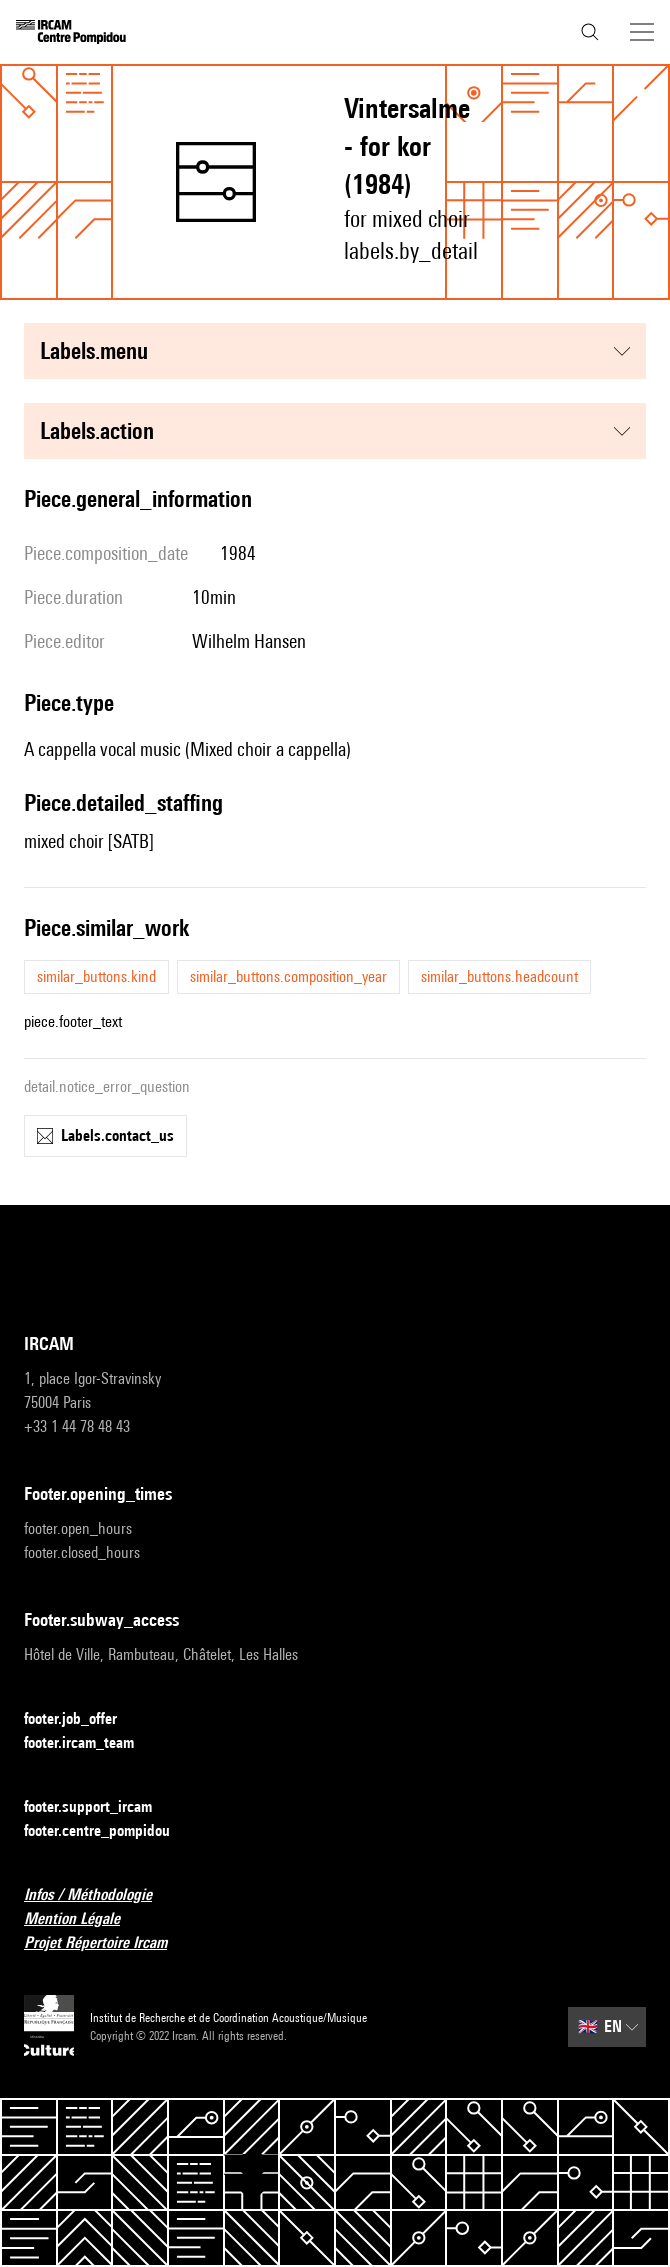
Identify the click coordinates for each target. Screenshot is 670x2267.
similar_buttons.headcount (499, 976)
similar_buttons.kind (96, 976)
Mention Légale (84, 1919)
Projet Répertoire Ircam (107, 1943)
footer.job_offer (82, 1719)
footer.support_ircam (100, 1807)
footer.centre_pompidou (109, 1831)
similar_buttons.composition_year (288, 976)
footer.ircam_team (91, 1743)
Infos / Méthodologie (100, 1895)
